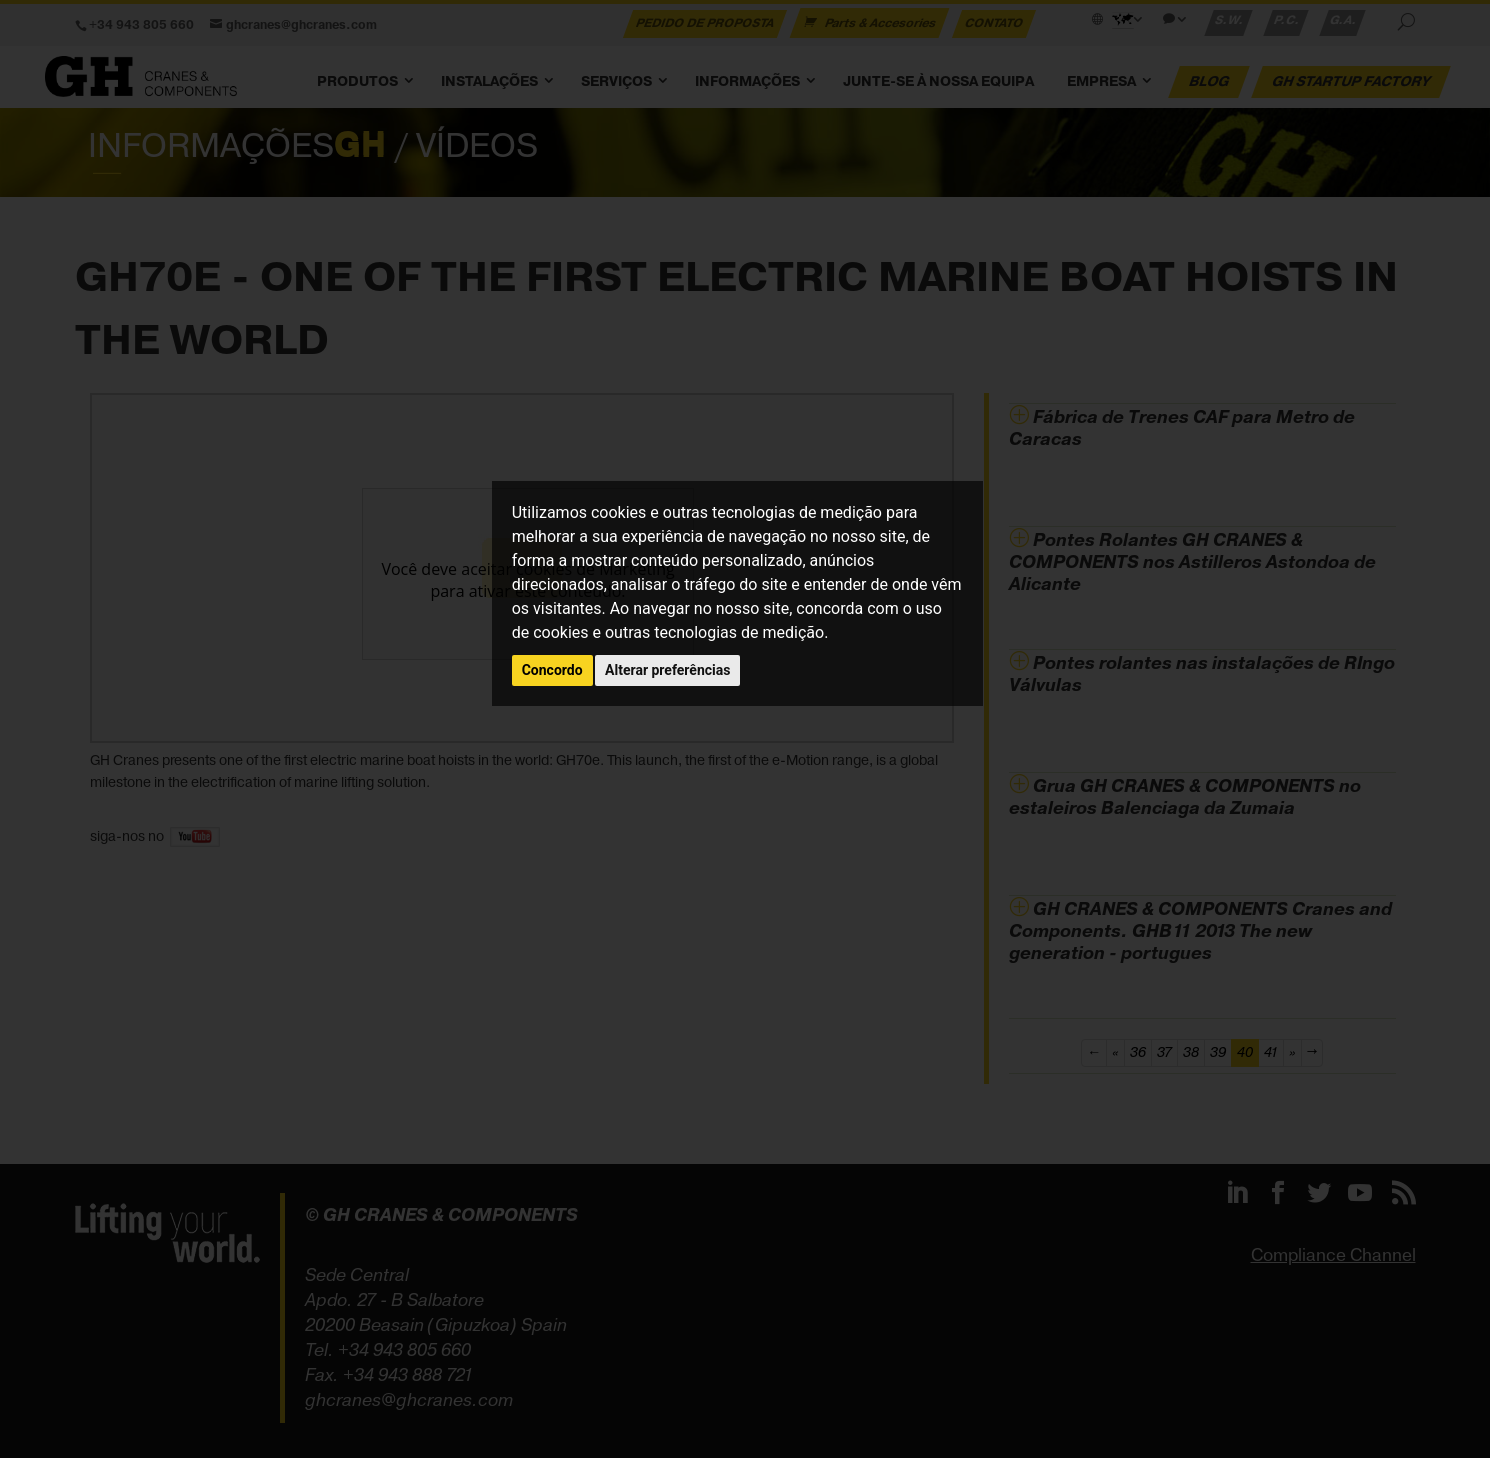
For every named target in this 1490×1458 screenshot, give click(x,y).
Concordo (552, 670)
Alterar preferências (667, 670)
